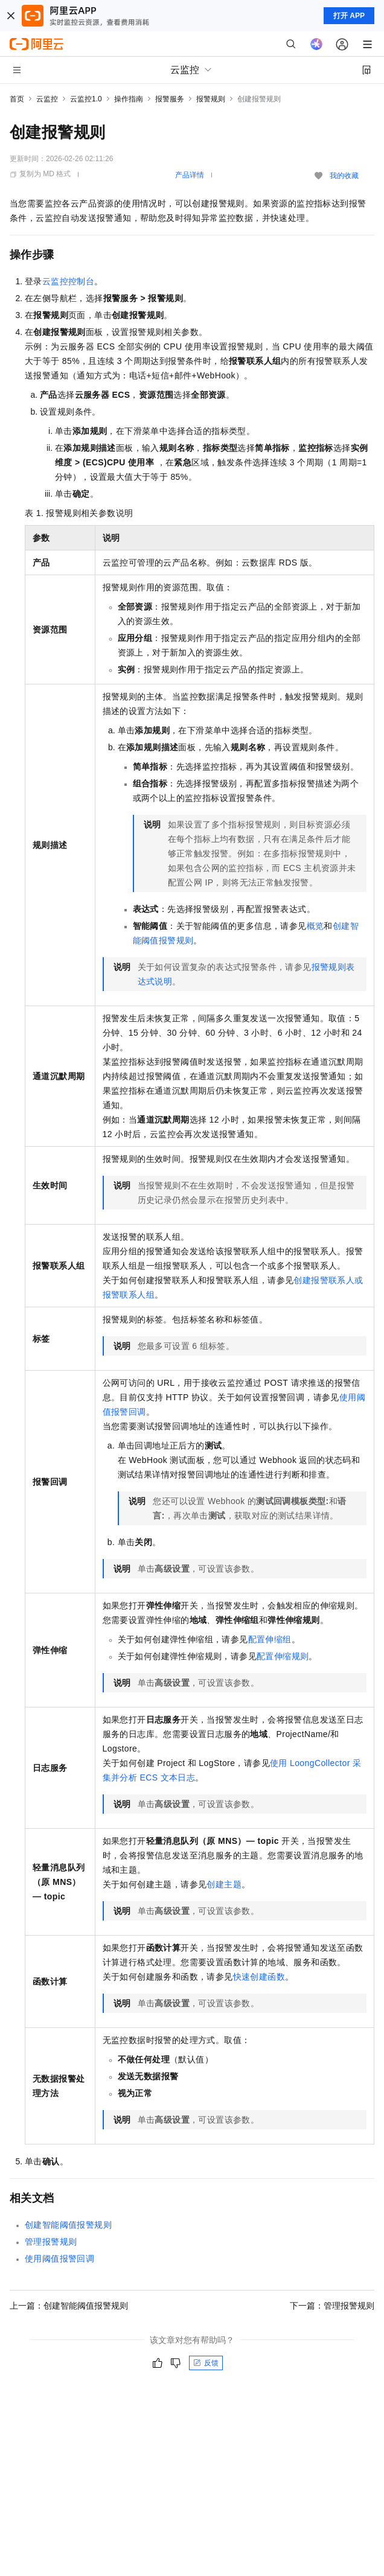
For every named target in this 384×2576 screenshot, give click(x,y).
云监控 (47, 99)
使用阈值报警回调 (59, 2258)
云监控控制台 (68, 281)
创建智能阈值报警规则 (68, 2225)
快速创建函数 (259, 1976)
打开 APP (349, 15)
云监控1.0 (86, 99)
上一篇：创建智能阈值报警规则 (69, 2305)
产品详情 (189, 175)
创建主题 (224, 1884)
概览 (315, 926)
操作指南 (128, 99)
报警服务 (169, 99)
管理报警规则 (51, 2241)
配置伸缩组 (270, 1639)
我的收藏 (344, 175)
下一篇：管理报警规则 (332, 2305)
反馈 (206, 2363)
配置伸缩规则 (283, 1656)
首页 (17, 99)
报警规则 (210, 99)
